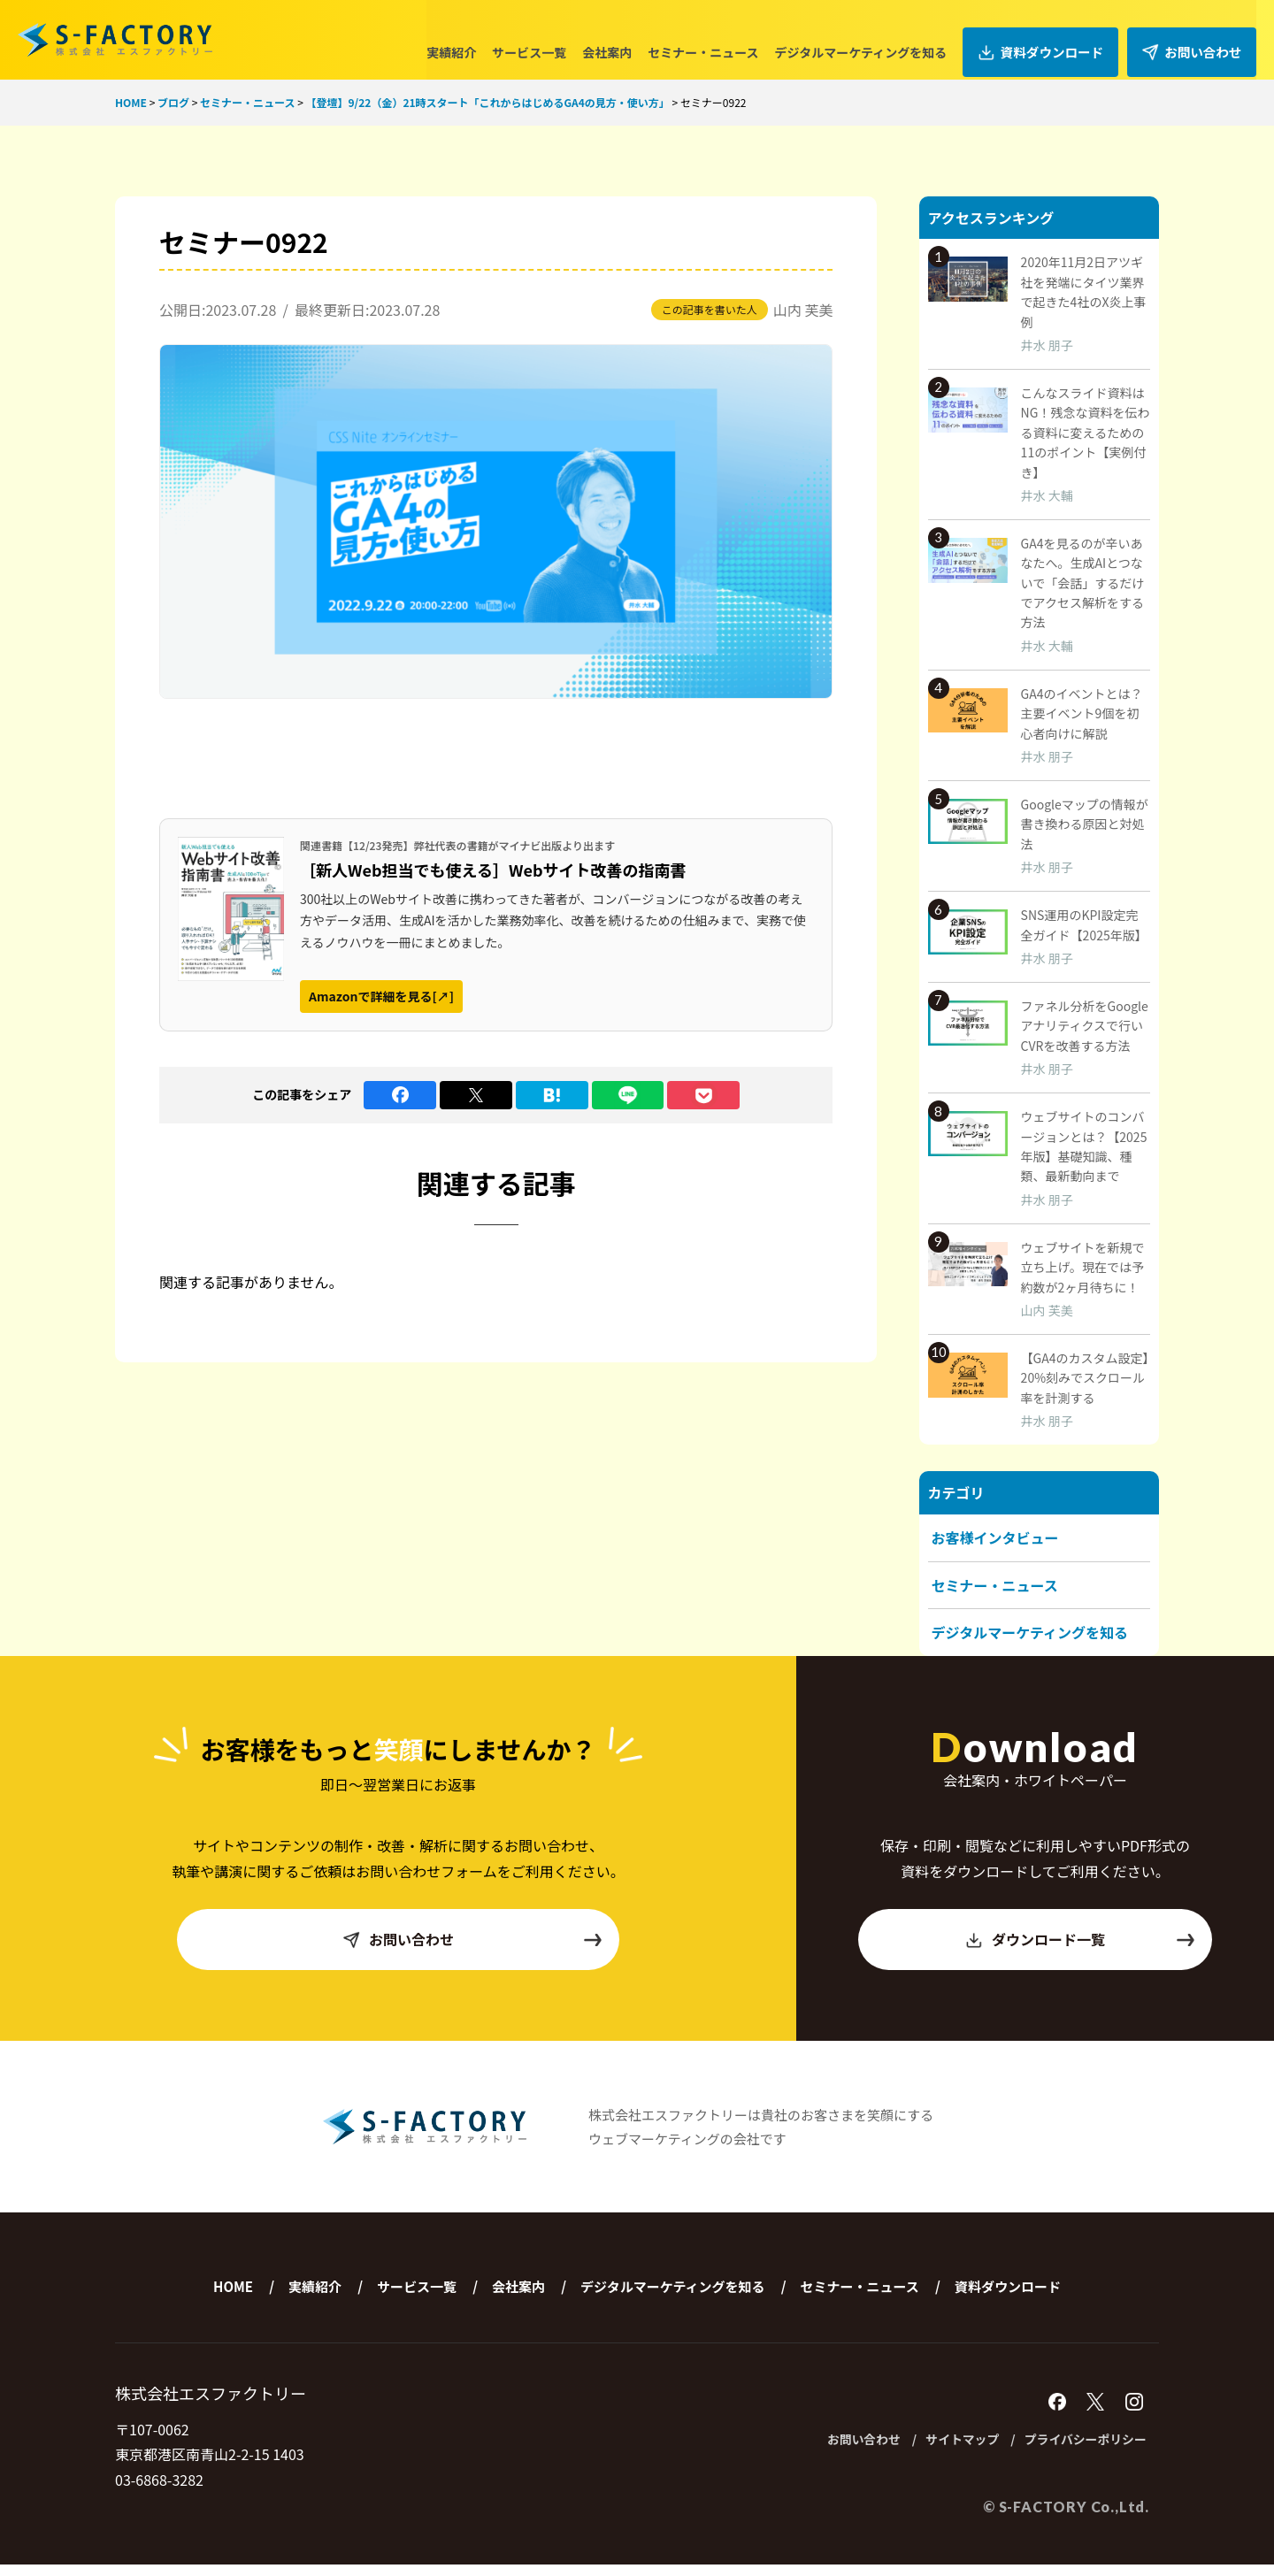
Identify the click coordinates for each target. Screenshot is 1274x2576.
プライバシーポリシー (1075, 2451)
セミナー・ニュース (718, 39)
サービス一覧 (544, 39)
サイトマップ (933, 2451)
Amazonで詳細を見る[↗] (381, 996)
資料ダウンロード (1051, 39)
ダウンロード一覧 (1079, 1949)
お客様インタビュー (995, 1537)
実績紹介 (466, 39)
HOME (233, 2297)
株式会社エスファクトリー (115, 40)
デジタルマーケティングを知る (875, 39)
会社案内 (622, 39)
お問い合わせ (1195, 39)
